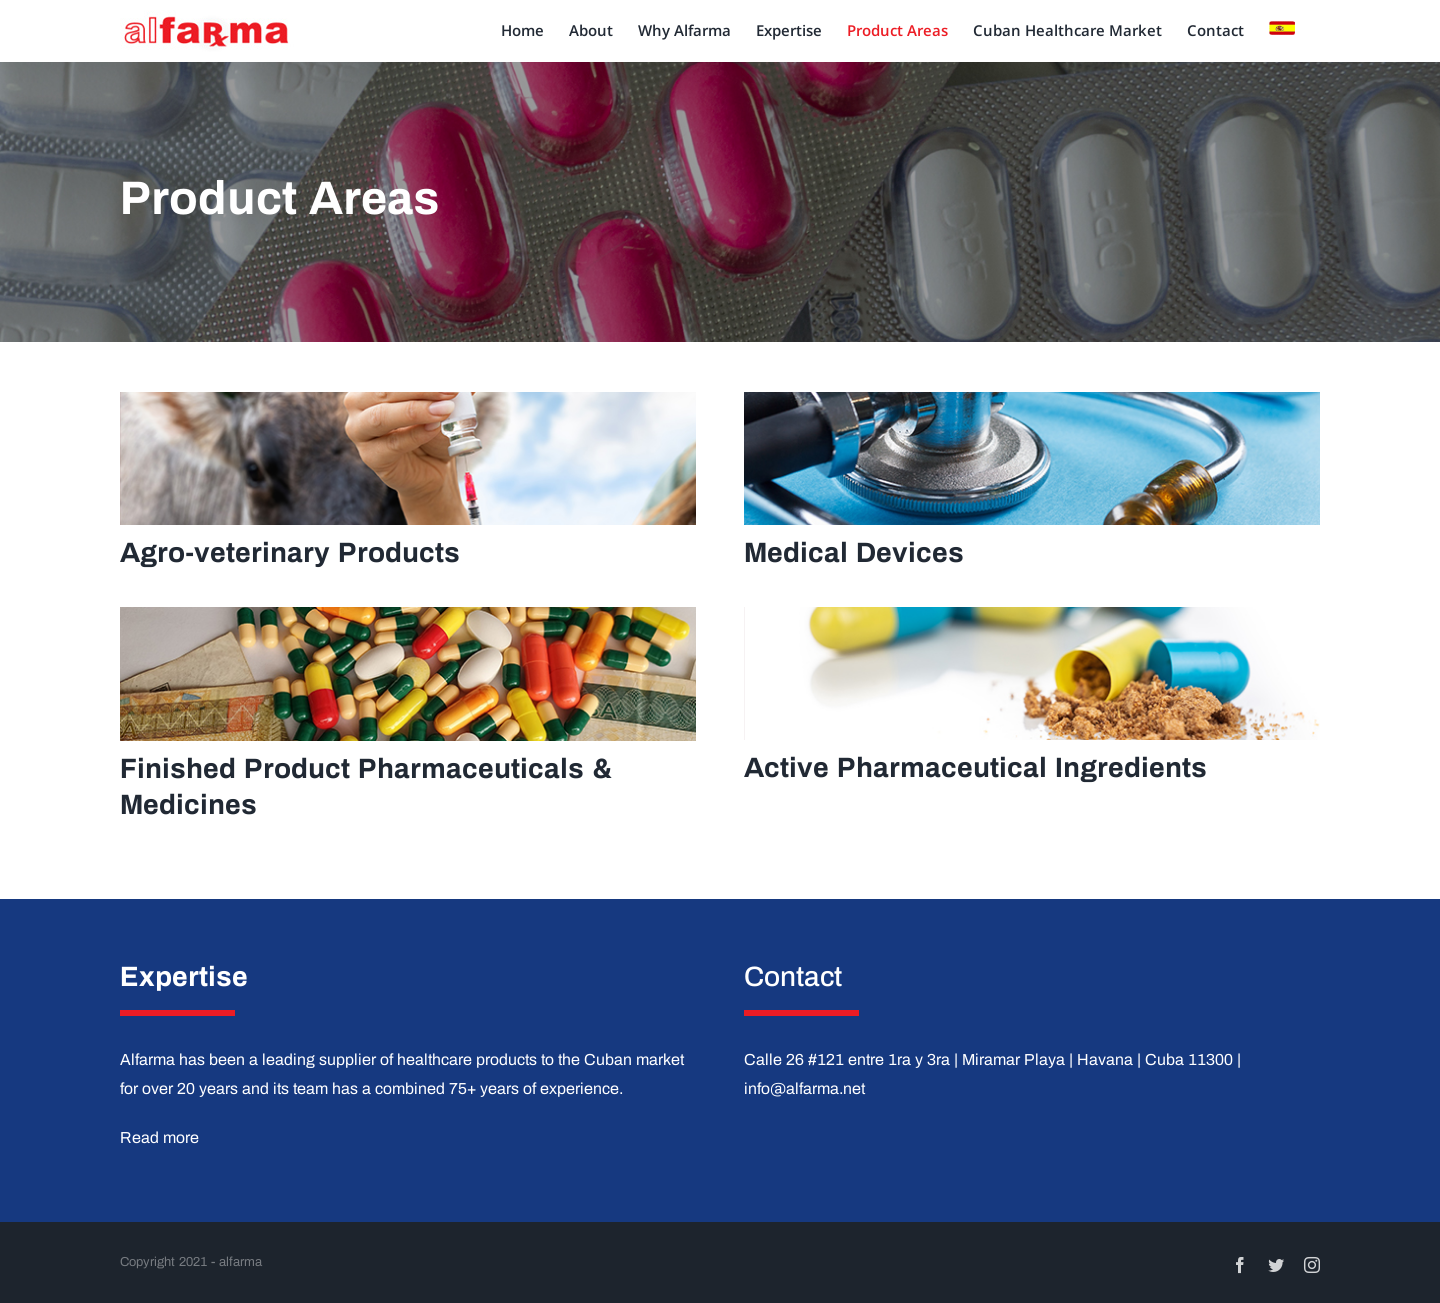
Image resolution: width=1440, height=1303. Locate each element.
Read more (159, 1137)
